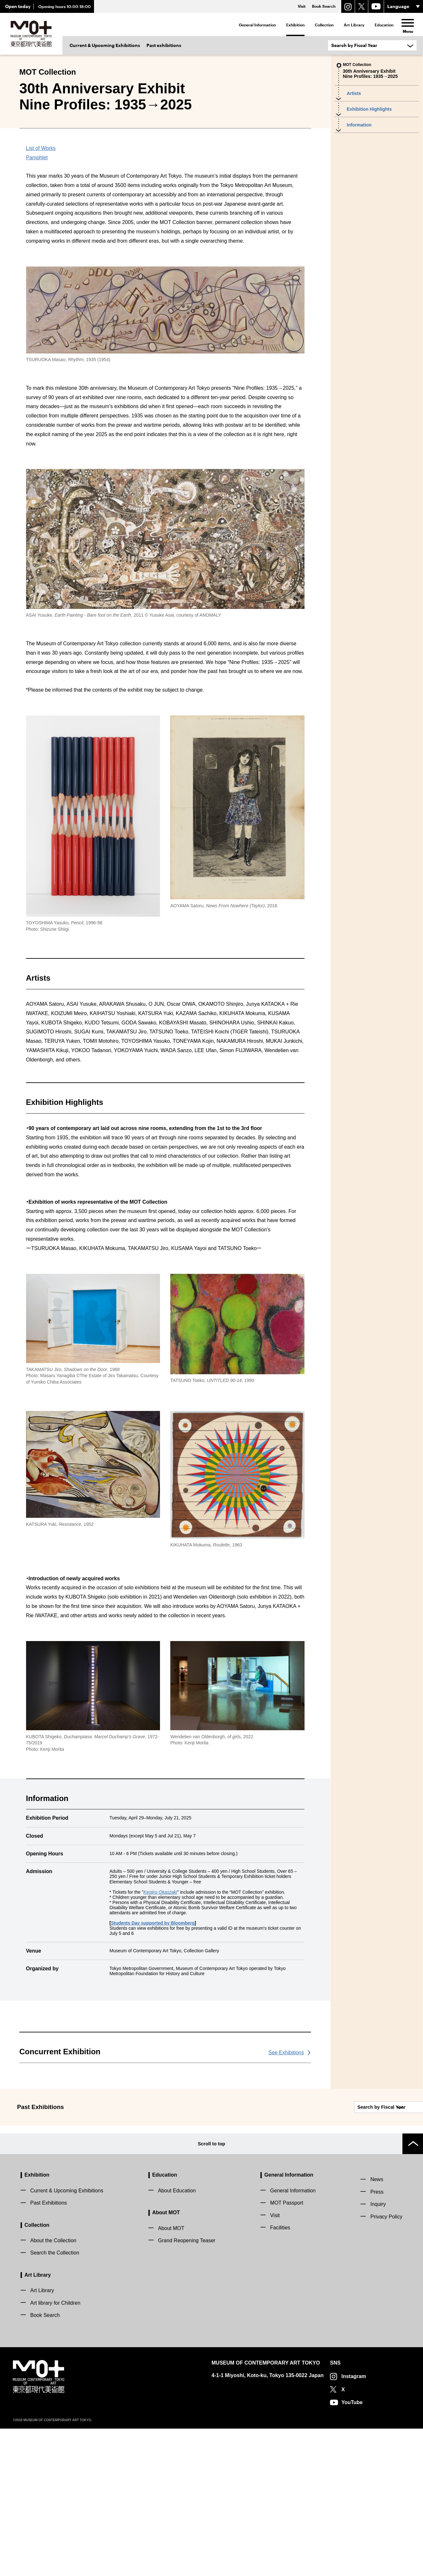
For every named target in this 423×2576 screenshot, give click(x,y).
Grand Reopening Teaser (187, 2388)
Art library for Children (55, 2450)
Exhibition (295, 25)
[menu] (407, 23)
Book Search (45, 2462)
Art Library (354, 25)
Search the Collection (54, 2400)
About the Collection (53, 2388)
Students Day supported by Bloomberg (153, 2078)
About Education (177, 2338)
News (376, 2326)
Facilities (280, 2375)
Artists (354, 93)
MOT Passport (286, 2350)
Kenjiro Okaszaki (160, 2047)
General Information (257, 25)
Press (376, 2339)
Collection (324, 25)
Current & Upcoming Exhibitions (105, 45)
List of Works (41, 303)
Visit (275, 2363)
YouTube (351, 2550)
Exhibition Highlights (369, 109)
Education (384, 25)
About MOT (166, 2360)
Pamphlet (37, 312)
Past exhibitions (163, 45)
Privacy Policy (386, 2364)
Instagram (353, 2523)
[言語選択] (403, 6)
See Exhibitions (286, 2208)
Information (359, 124)
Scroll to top (211, 2291)
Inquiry (378, 2351)
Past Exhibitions (48, 2350)
